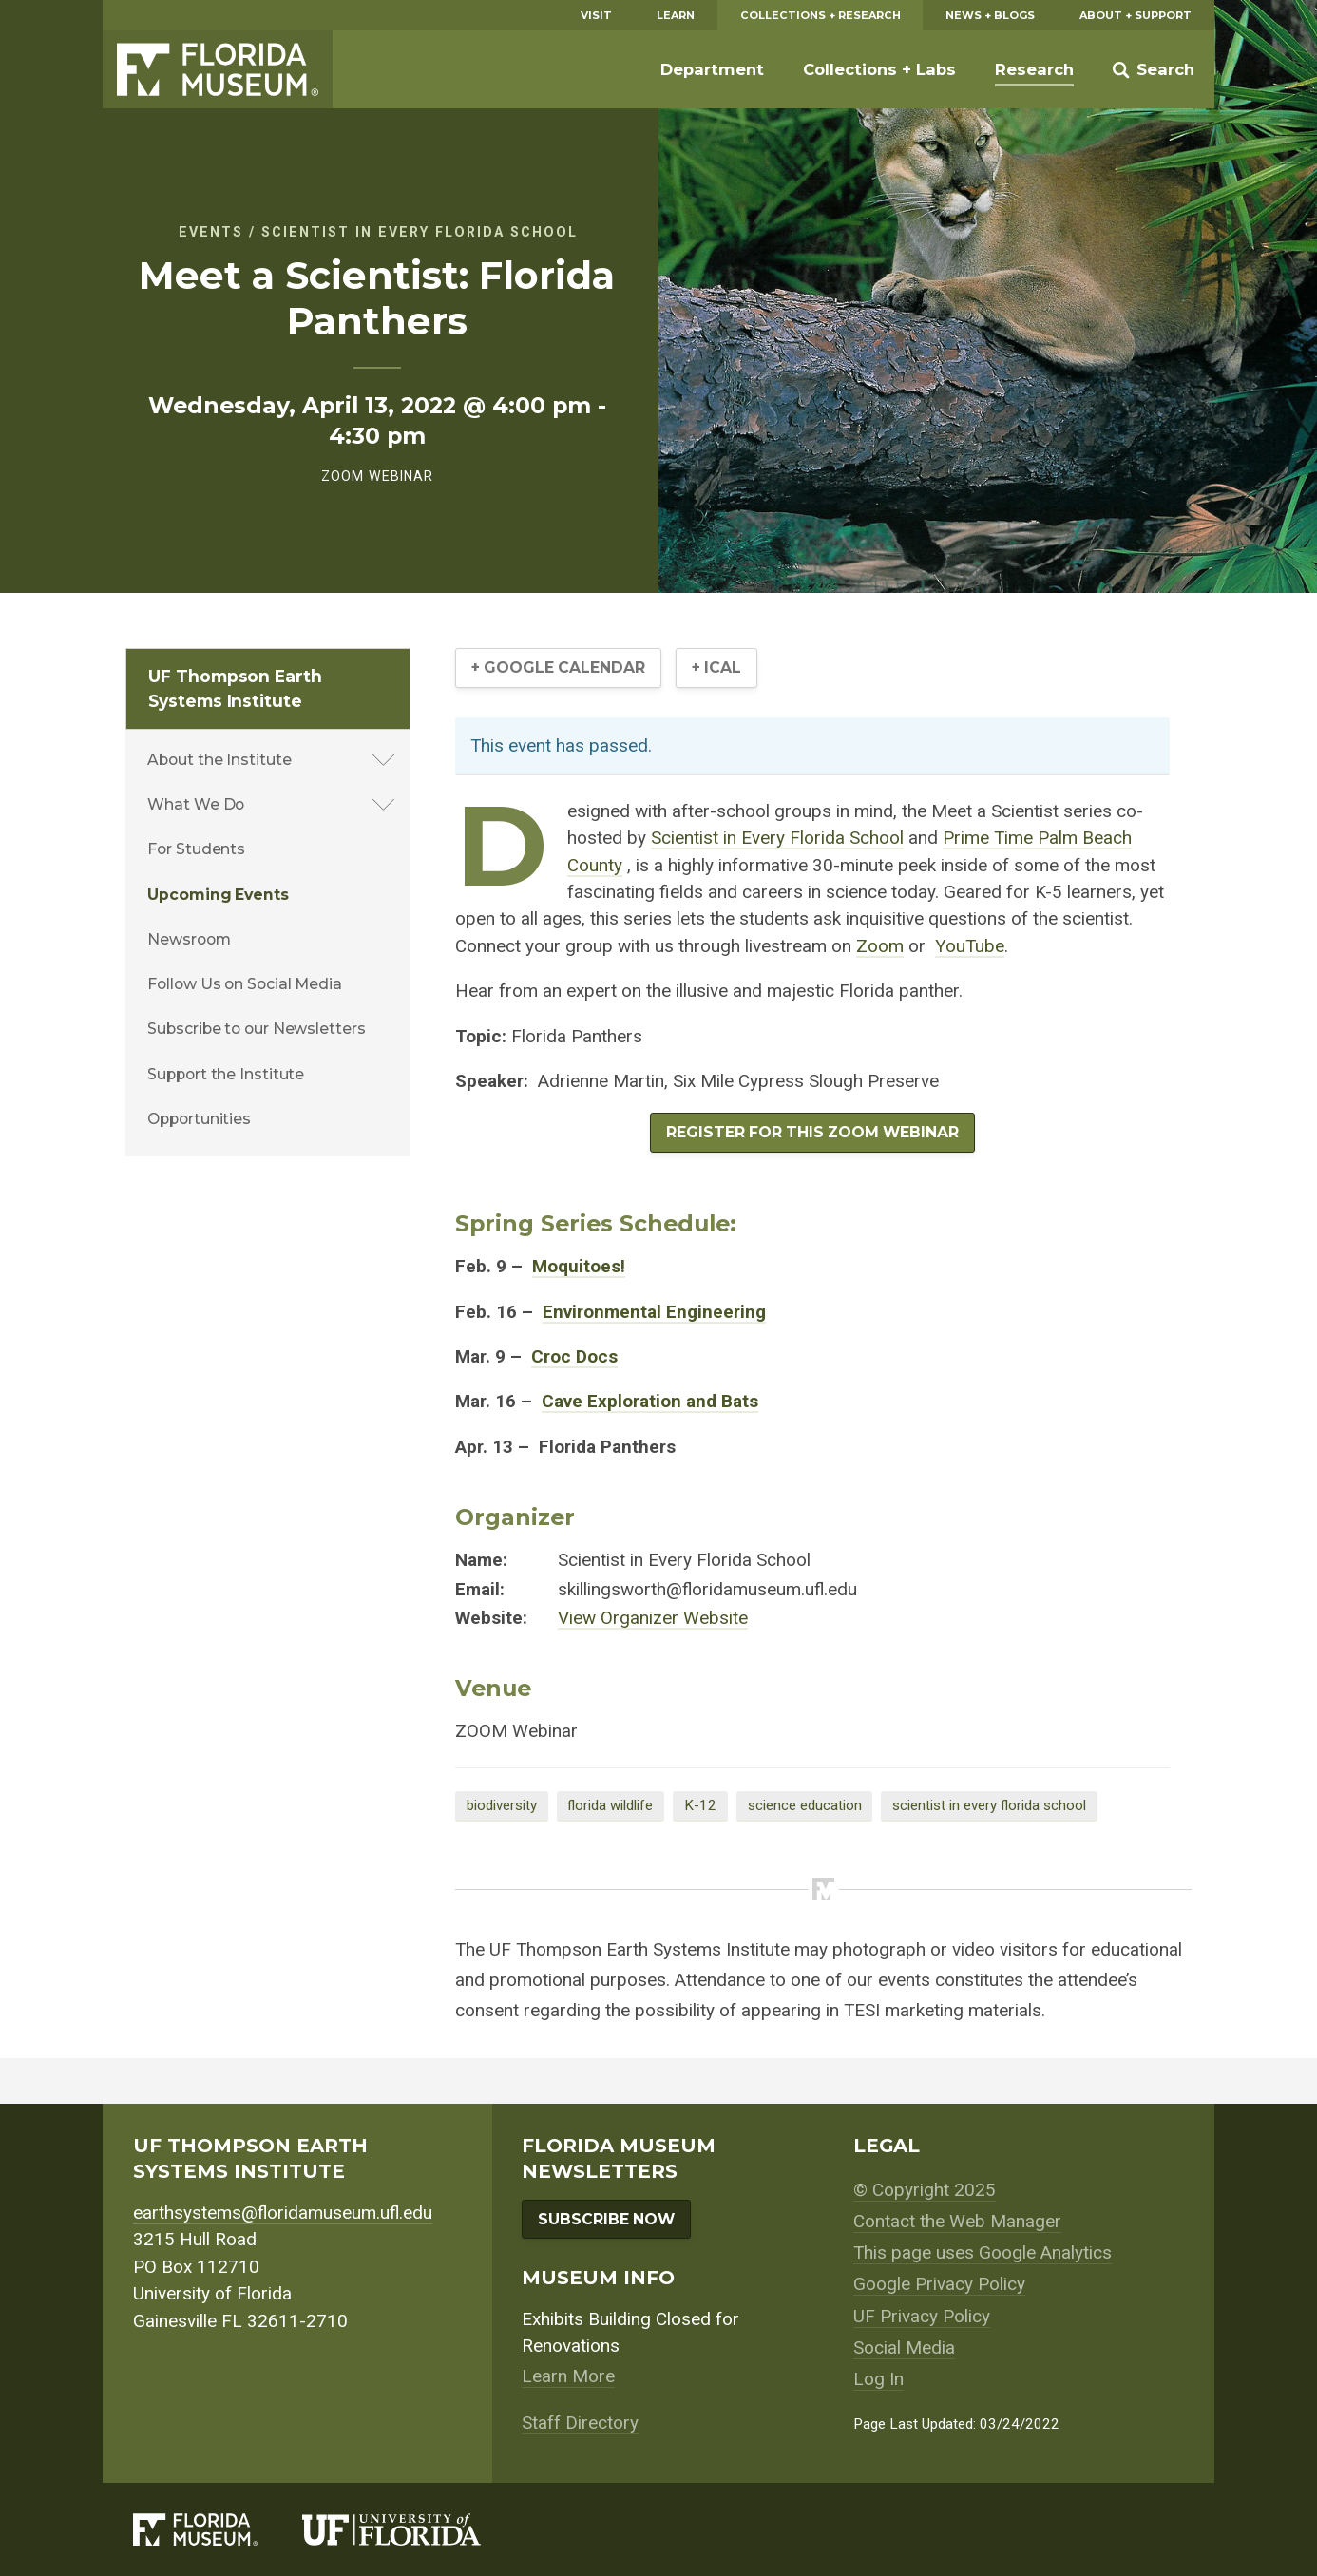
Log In (878, 2379)
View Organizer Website (653, 1618)
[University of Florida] (413, 2530)
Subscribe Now (606, 2219)
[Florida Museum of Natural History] (218, 2530)
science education (805, 1805)
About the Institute (219, 760)
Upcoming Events (218, 895)
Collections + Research (820, 15)
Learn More (568, 2376)
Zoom (880, 946)
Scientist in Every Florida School (419, 231)
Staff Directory (580, 2422)
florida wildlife (610, 1805)
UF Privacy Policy (921, 2316)
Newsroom (188, 939)
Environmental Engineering (654, 1312)
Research (1034, 69)
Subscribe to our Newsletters (256, 1029)
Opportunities (199, 1119)
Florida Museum (218, 69)
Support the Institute (225, 1074)
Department (712, 69)
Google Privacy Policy (939, 2284)
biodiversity (502, 1805)
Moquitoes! (578, 1266)
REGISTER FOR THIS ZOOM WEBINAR (812, 1132)
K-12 (700, 1805)
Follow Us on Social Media (244, 984)
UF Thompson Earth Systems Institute (234, 688)
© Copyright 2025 (924, 2190)
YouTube (969, 946)
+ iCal (716, 667)
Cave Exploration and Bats (650, 1401)
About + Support (1135, 15)
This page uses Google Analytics (982, 2252)
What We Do (195, 804)
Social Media (904, 2347)
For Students (196, 849)
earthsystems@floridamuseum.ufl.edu (282, 2212)
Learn (676, 15)
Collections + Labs (879, 69)
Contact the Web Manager (957, 2221)
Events (211, 231)
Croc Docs (574, 1356)
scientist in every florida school (989, 1805)
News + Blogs (990, 15)
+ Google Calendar (558, 667)
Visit (596, 15)
